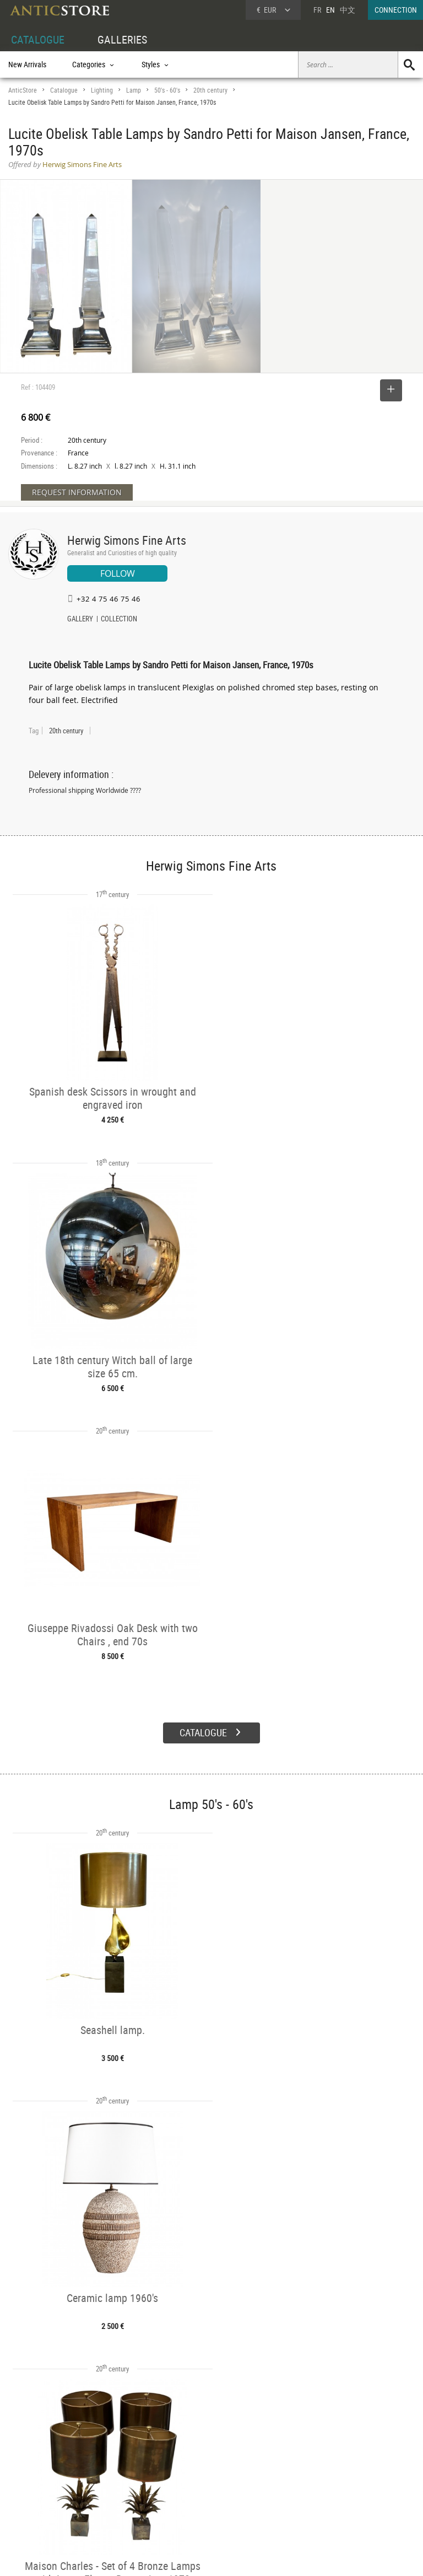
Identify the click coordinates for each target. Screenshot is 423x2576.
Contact (321, 2487)
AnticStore (22, 90)
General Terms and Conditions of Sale (234, 2556)
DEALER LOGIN (42, 2483)
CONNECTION (396, 9)
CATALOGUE (37, 39)
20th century (210, 90)
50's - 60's (167, 90)
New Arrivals (27, 64)
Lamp (133, 90)
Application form (41, 2507)
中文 (347, 9)
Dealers (191, 2472)
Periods (105, 2497)
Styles (103, 2484)
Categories (110, 2472)
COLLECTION (119, 620)
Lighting (102, 90)
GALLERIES (122, 39)
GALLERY (80, 620)
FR (317, 9)
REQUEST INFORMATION (77, 492)
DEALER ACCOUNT (36, 2459)
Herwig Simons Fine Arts (126, 540)
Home (318, 2476)
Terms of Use (156, 2556)
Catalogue (64, 90)
